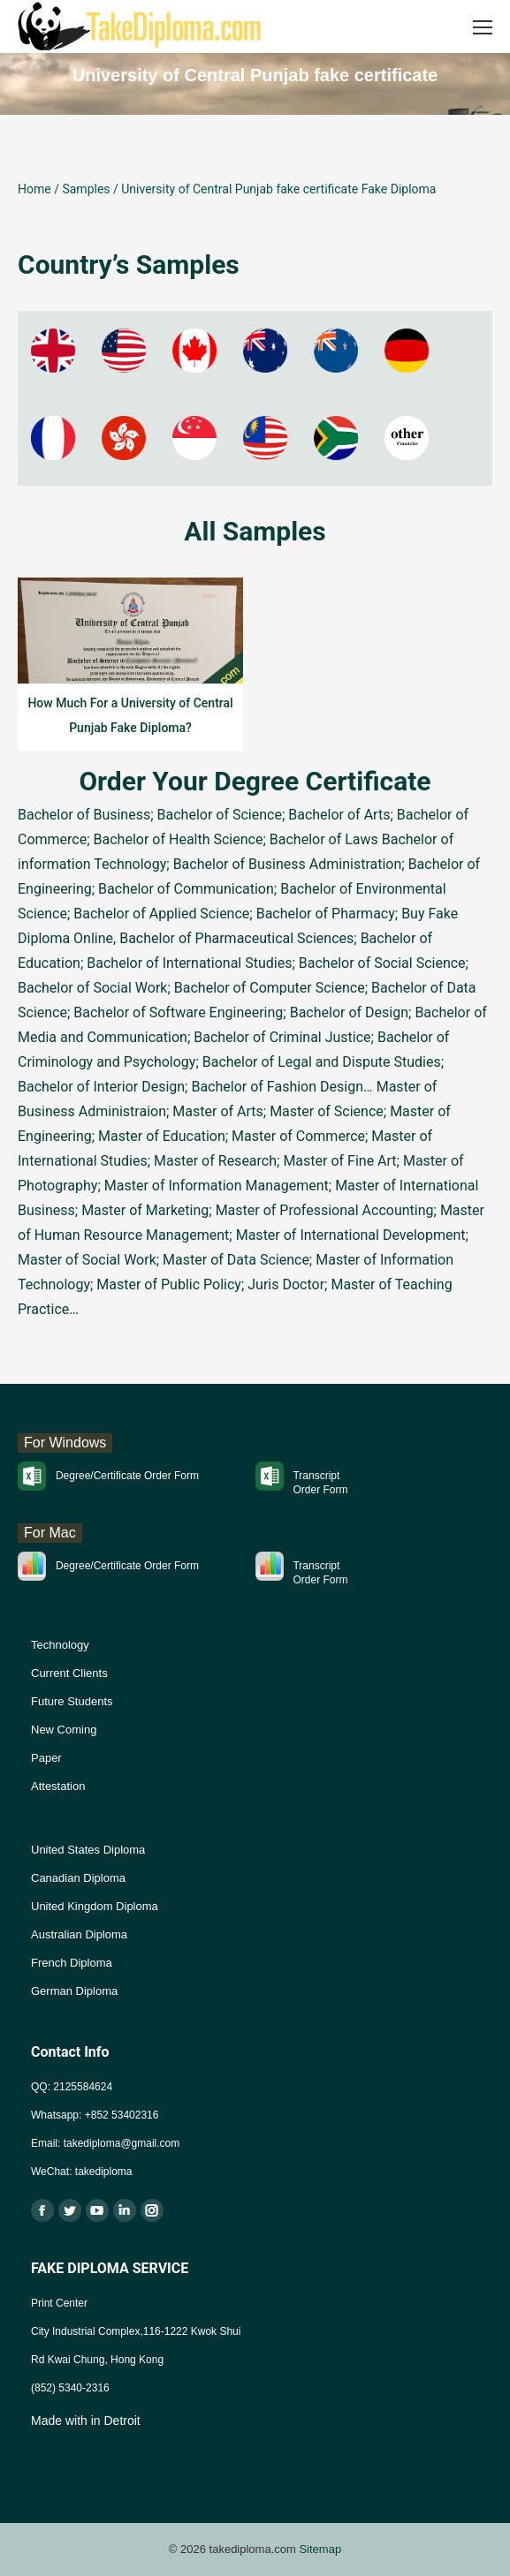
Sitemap (320, 2549)
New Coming (63, 1729)
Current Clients (69, 1673)
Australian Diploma (79, 1934)
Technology (60, 1644)
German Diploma (74, 1991)
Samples (86, 189)
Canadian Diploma (78, 1878)
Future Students (72, 1701)
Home (34, 189)
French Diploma (71, 1962)
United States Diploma (88, 1849)
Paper (46, 1757)
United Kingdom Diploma (94, 1906)
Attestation (58, 1786)
